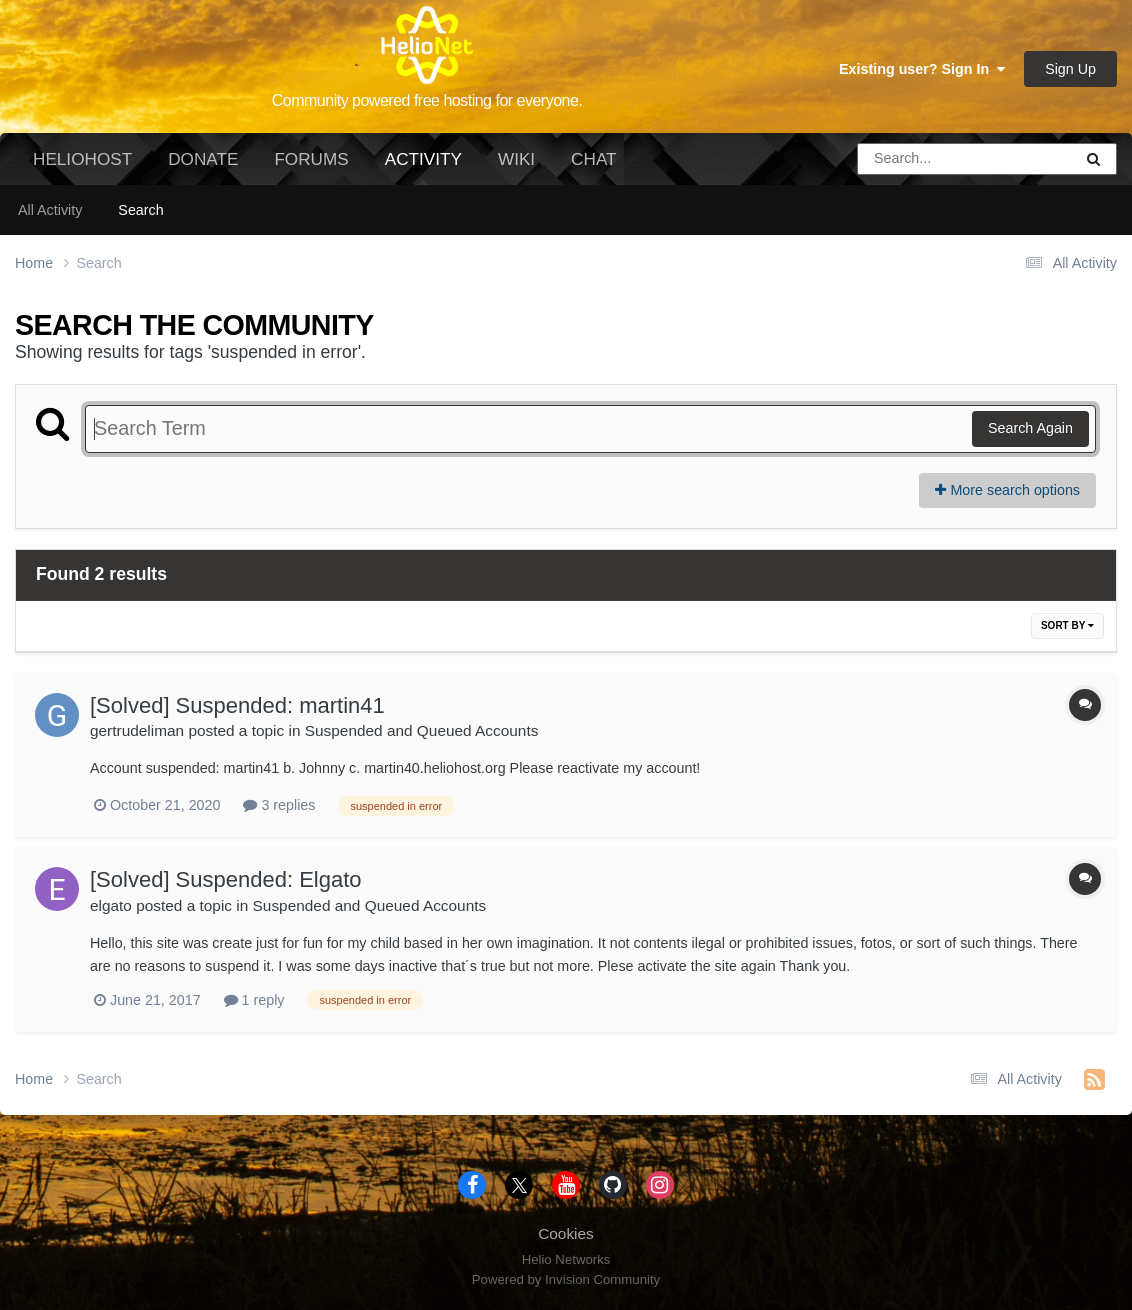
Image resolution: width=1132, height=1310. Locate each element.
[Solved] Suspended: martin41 (237, 705)
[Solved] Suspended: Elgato (226, 879)
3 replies (279, 805)
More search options (1007, 490)
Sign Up (1070, 69)
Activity (423, 167)
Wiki (516, 159)
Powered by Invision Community (566, 1279)
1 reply (254, 1000)
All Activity (50, 210)
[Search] (908, 159)
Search (140, 210)
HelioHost (82, 159)
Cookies (566, 1233)
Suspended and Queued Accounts (422, 730)
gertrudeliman (137, 730)
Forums (311, 159)
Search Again (1030, 428)
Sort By (1067, 625)
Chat (593, 159)
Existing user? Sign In (922, 69)
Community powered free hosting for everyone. (427, 100)
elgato (111, 905)
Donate (203, 159)
